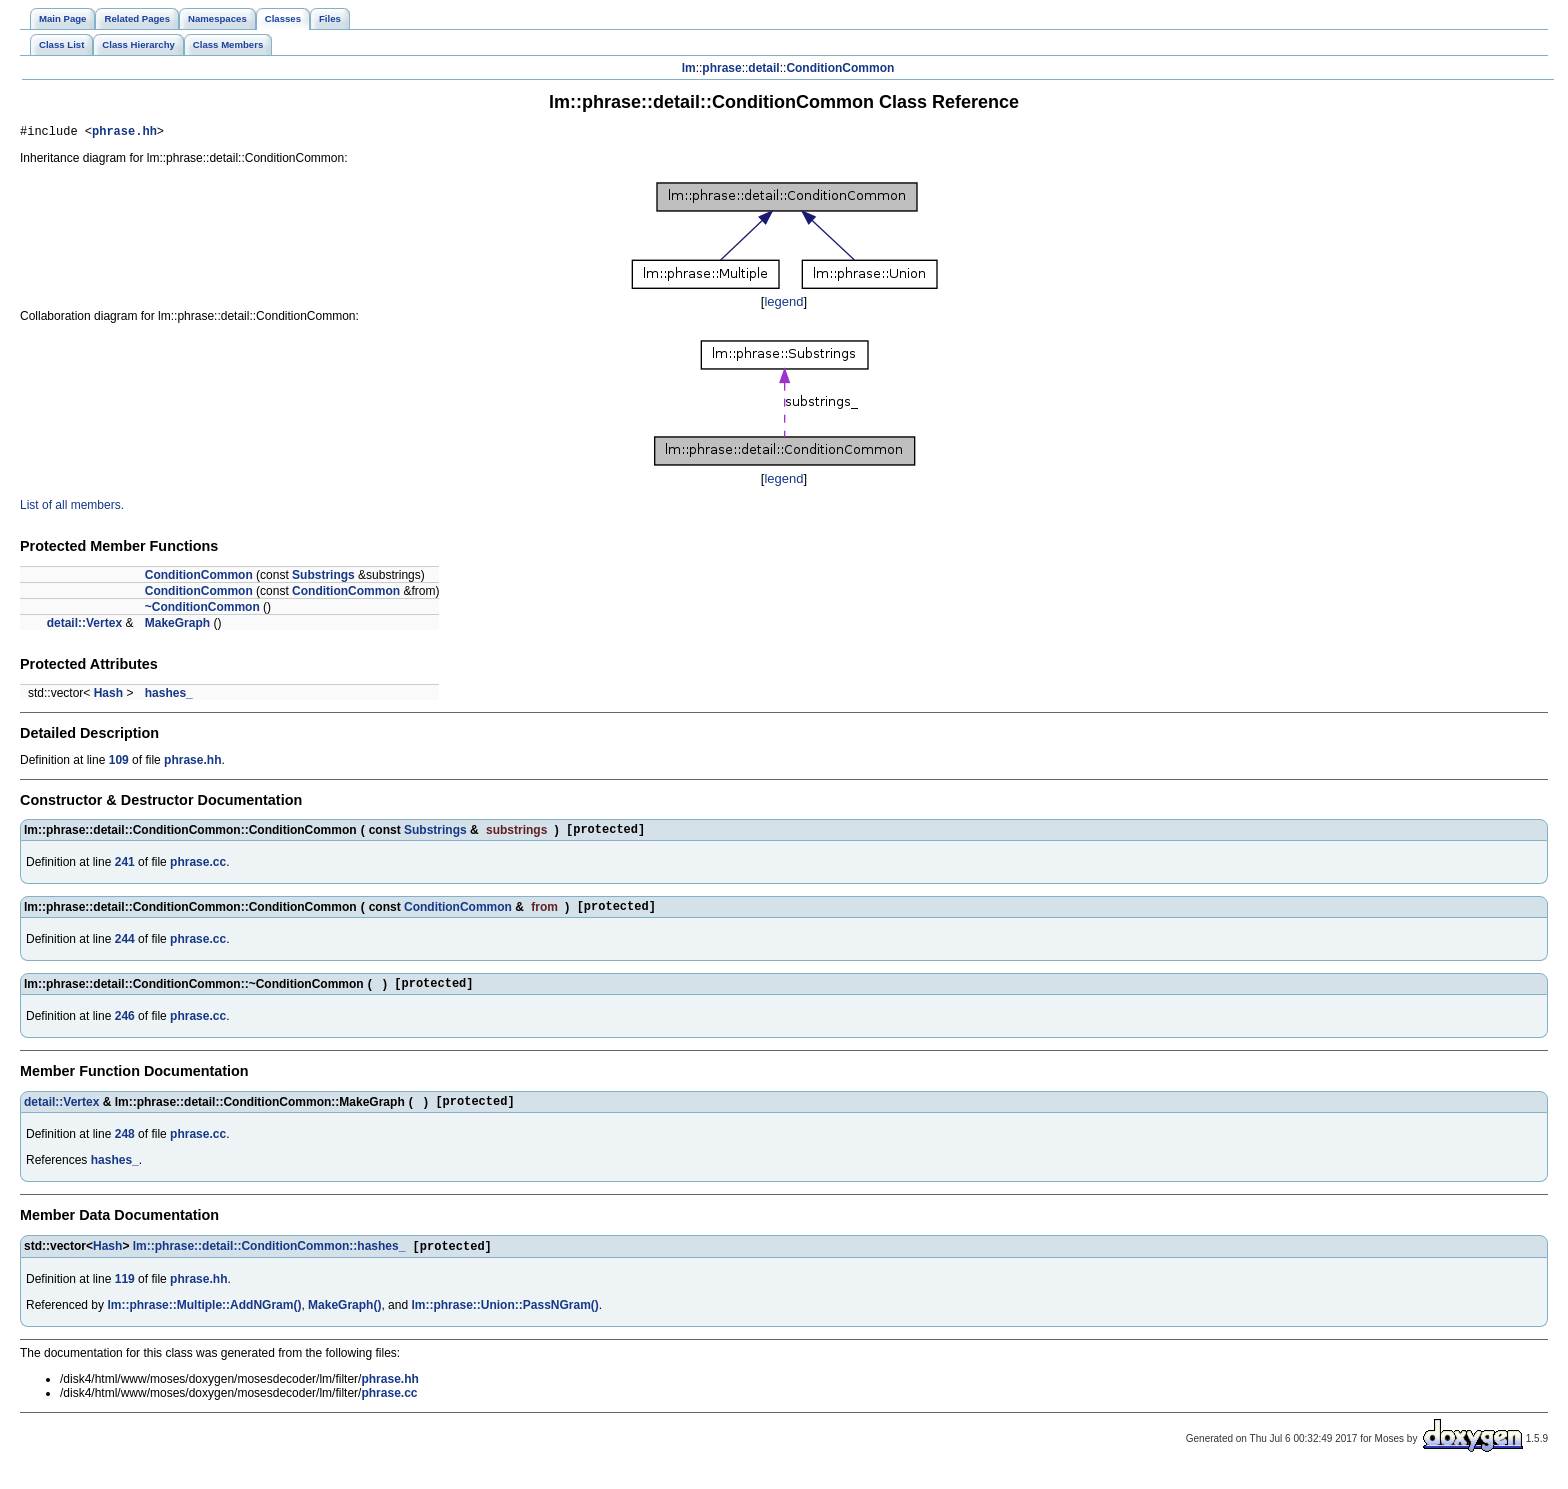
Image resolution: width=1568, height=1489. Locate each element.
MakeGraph (177, 626)
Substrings (323, 578)
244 (125, 948)
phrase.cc (198, 868)
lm (689, 68)
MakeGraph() (344, 1322)
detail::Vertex (84, 626)
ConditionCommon (840, 68)
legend (783, 304)
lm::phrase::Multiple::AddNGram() (204, 1322)
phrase (721, 68)
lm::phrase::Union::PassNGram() (504, 1322)
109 (119, 763)
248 (125, 1149)
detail (763, 68)
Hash (108, 696)
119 (125, 1296)
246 (125, 1028)
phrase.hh (124, 133)
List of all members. (72, 508)
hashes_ (169, 696)
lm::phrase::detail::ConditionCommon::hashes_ (269, 1263)
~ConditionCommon (202, 610)
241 (125, 868)
